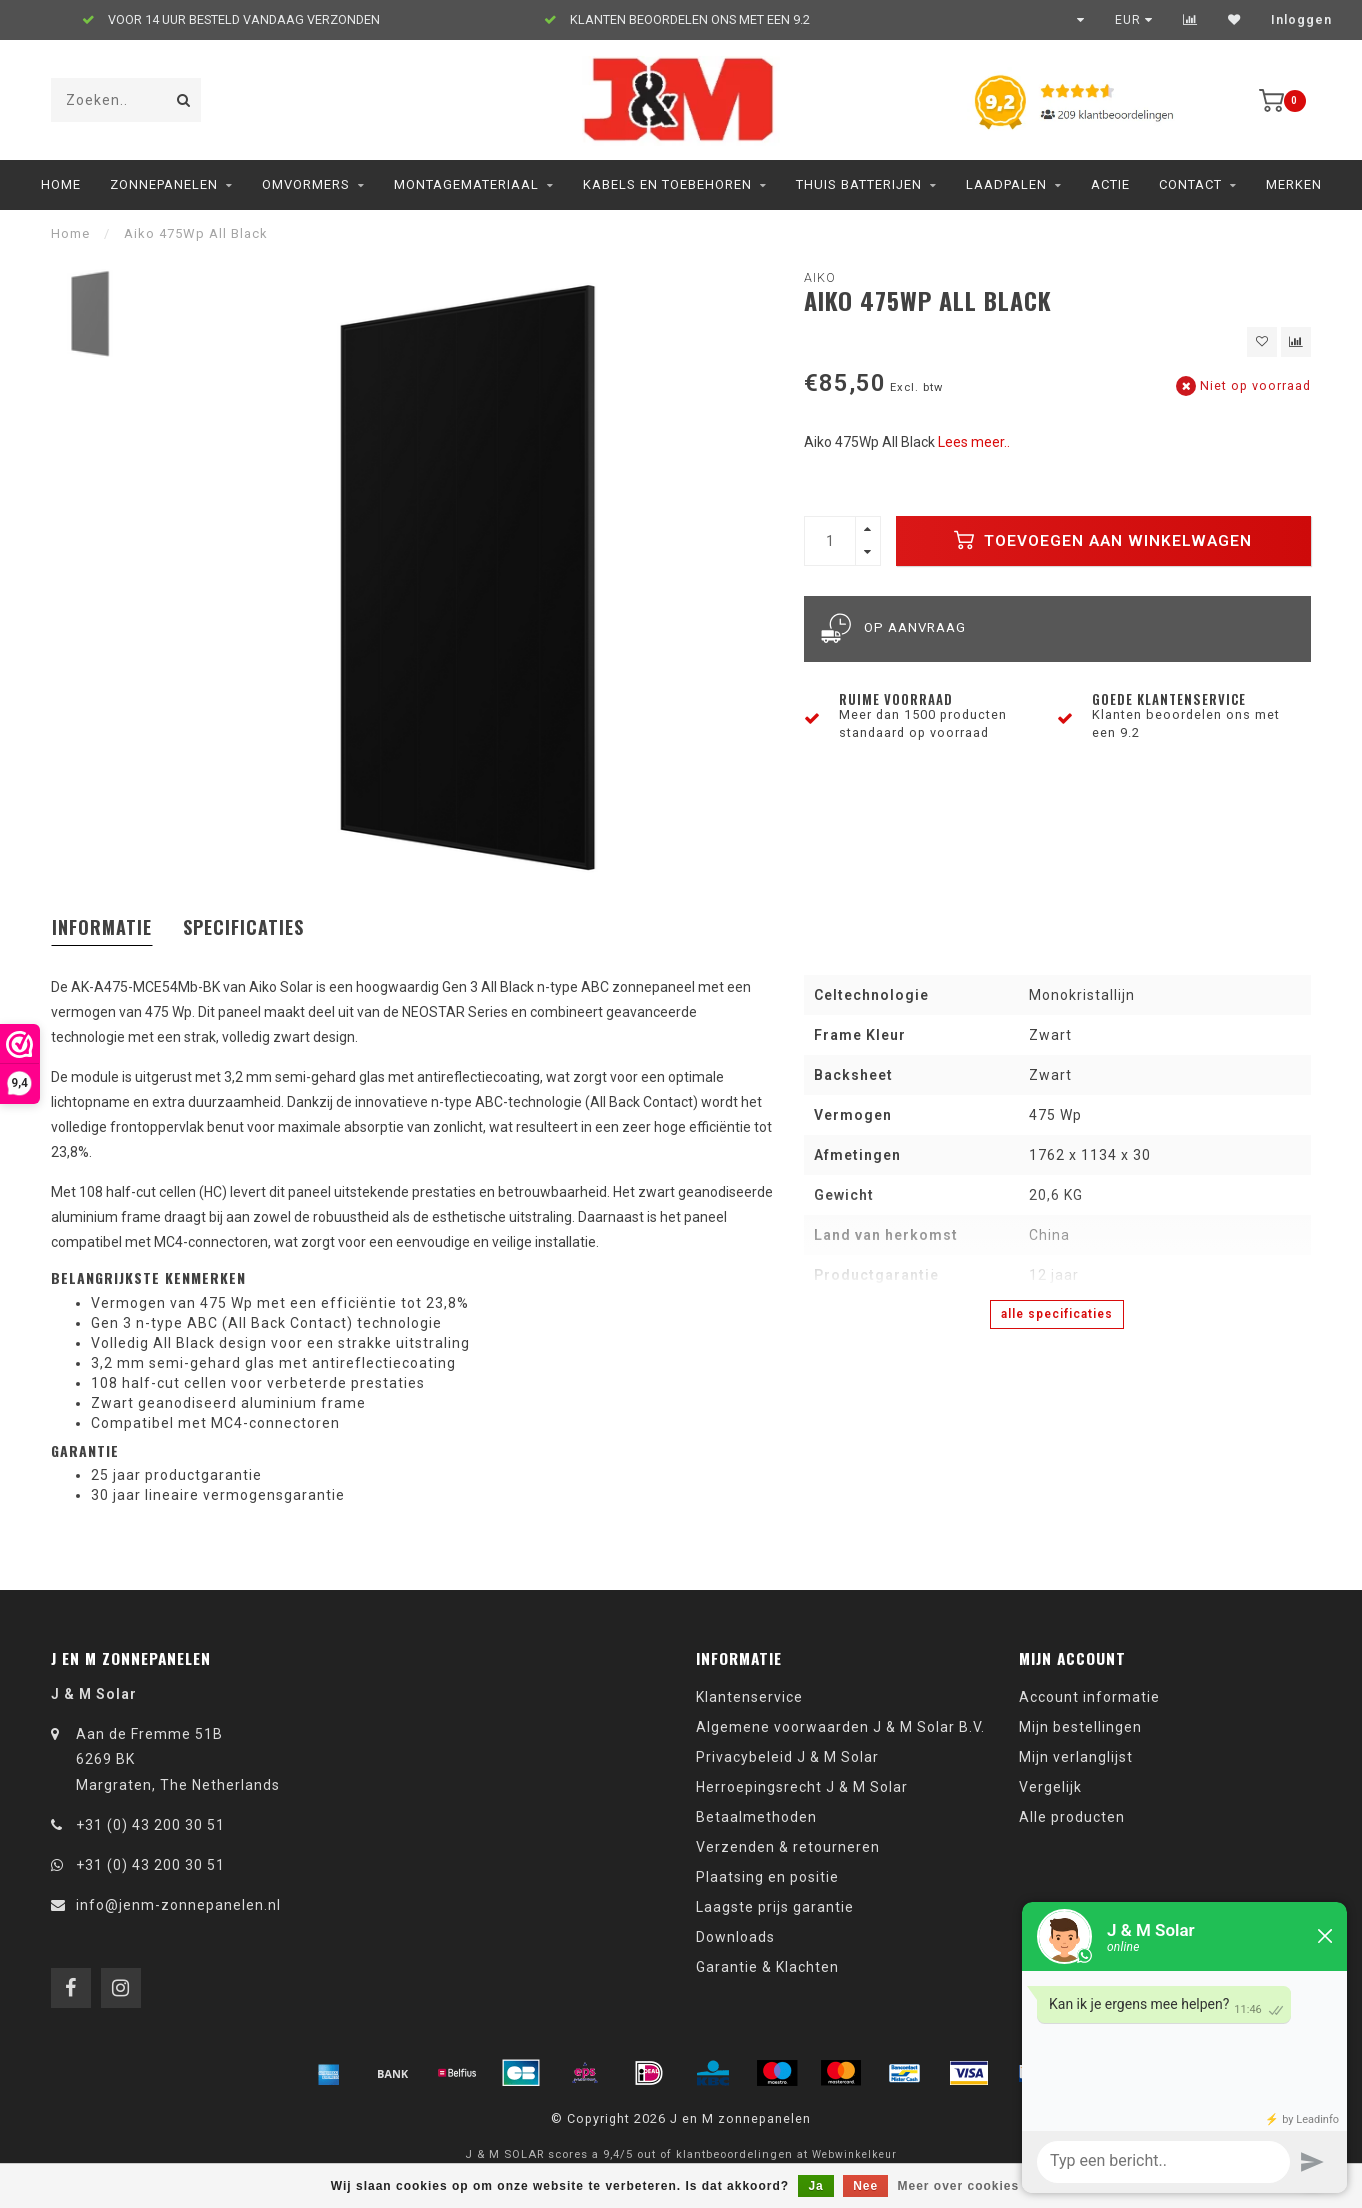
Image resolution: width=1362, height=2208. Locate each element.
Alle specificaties (1057, 1314)
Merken (1294, 184)
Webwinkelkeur (854, 2154)
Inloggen (1301, 20)
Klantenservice (749, 1697)
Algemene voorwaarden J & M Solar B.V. (840, 1727)
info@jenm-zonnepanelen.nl (178, 1905)
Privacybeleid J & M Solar (787, 1757)
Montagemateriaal (466, 184)
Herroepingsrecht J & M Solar (802, 1787)
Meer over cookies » (965, 2186)
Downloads (735, 1937)
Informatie (102, 927)
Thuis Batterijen (859, 184)
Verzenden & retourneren (788, 1847)
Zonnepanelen (164, 184)
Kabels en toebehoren (667, 184)
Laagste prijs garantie (775, 1907)
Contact (1190, 184)
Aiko (820, 277)
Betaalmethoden (756, 1817)
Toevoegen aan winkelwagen (1103, 540)
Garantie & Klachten (767, 1967)
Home (61, 184)
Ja (815, 2186)
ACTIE (1110, 184)
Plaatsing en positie (767, 1877)
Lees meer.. (974, 442)
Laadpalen (1006, 184)
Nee (865, 2186)
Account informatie (1089, 1697)
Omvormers (306, 184)
